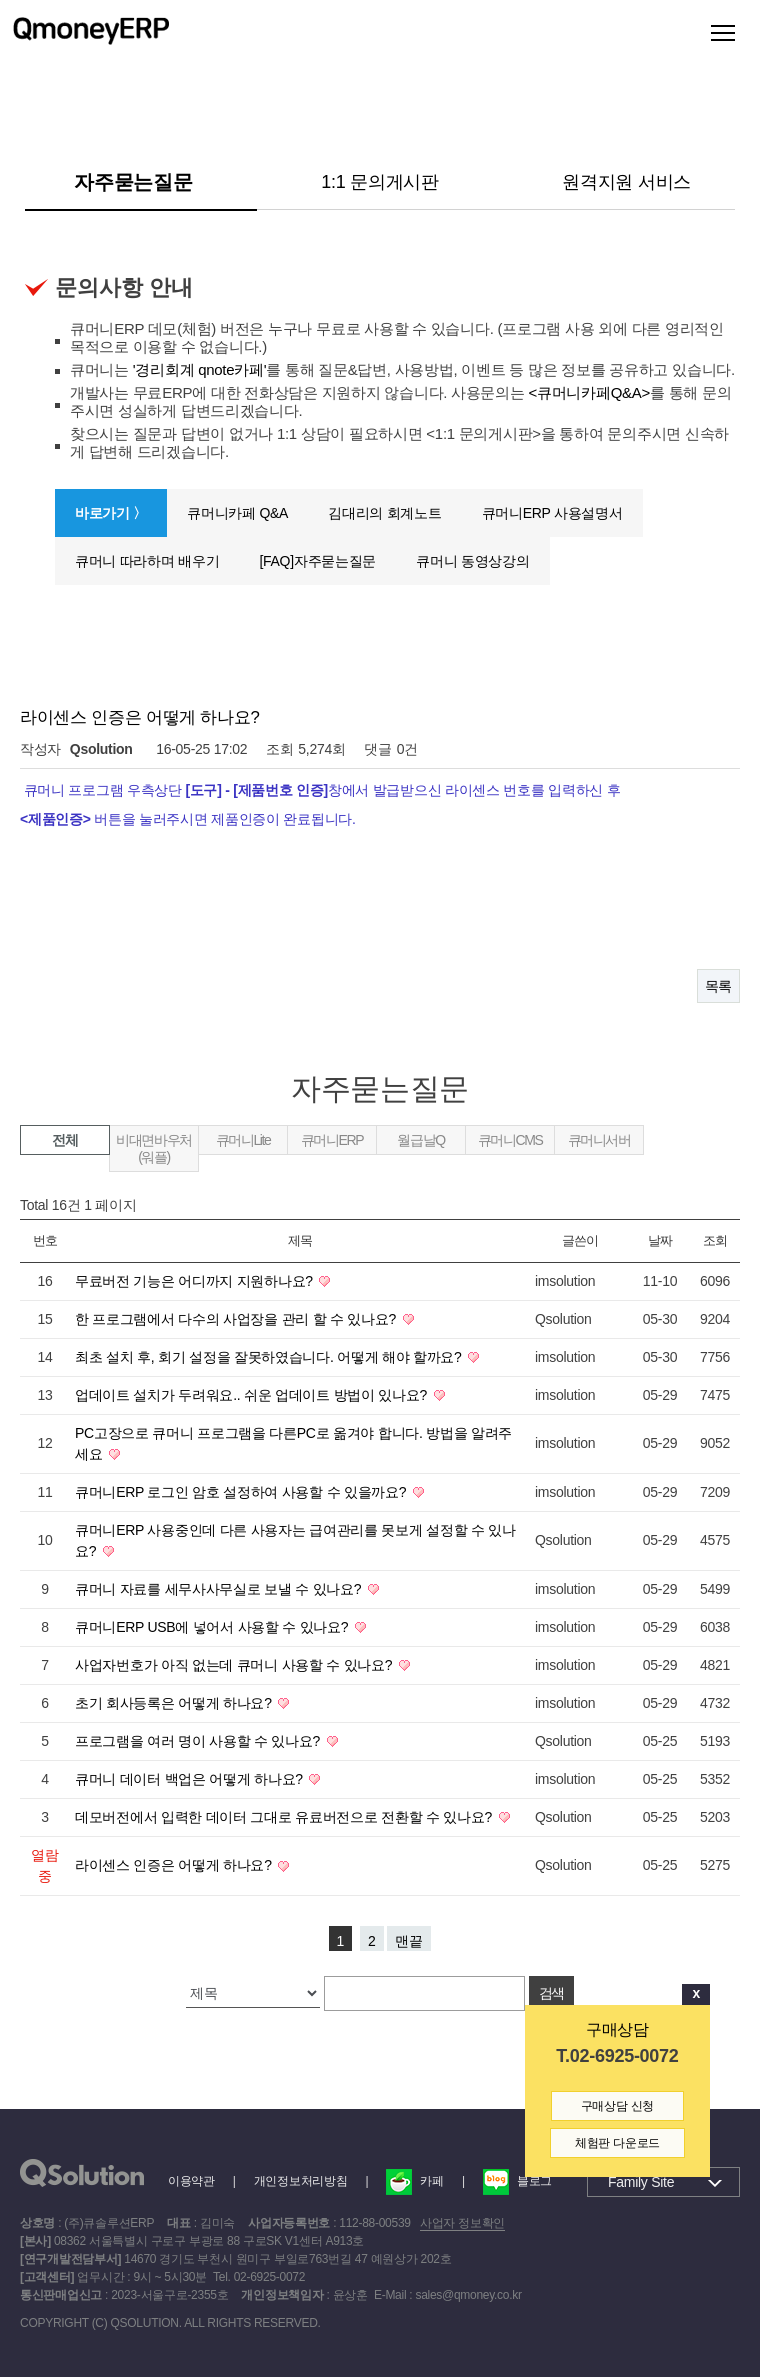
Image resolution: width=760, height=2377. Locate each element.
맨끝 (409, 1941)
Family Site (641, 2182)
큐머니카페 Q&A (237, 513)
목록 (718, 986)
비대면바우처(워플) (154, 1148)
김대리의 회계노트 (384, 513)
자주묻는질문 (133, 182)
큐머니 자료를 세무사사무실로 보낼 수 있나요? (220, 1589)
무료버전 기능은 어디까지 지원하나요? (195, 1281)
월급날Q (420, 1140)
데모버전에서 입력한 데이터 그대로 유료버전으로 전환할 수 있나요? (285, 1817)
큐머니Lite (243, 1140)
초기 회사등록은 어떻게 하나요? (175, 1703)
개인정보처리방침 (301, 2181)
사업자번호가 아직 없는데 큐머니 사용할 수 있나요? (235, 1665)
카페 (414, 2181)
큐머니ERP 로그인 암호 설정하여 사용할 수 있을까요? (242, 1492)
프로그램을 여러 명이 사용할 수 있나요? (199, 1741)
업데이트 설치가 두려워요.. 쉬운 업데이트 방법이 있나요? (253, 1395)
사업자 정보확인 (462, 2223)
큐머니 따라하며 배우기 (147, 561)
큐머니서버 (599, 1140)
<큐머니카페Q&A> (589, 392)
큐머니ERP (332, 1140)
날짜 (659, 1240)
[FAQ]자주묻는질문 (317, 561)
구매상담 (617, 2029)
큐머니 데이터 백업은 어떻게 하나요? (190, 1779)
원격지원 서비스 (626, 182)
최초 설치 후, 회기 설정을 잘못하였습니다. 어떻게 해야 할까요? (270, 1357)
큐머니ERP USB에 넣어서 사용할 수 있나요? (213, 1627)
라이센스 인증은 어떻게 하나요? (175, 1865)
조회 (714, 1240)
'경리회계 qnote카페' (200, 369)
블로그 (517, 2181)
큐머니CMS (510, 1140)
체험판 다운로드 (617, 2143)
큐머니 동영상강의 (472, 561)
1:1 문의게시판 (380, 182)
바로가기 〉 (111, 513)
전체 (64, 1140)
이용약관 (191, 2181)
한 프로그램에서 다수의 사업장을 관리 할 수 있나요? (237, 1319)
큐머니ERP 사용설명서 (552, 513)
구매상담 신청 (617, 2106)
